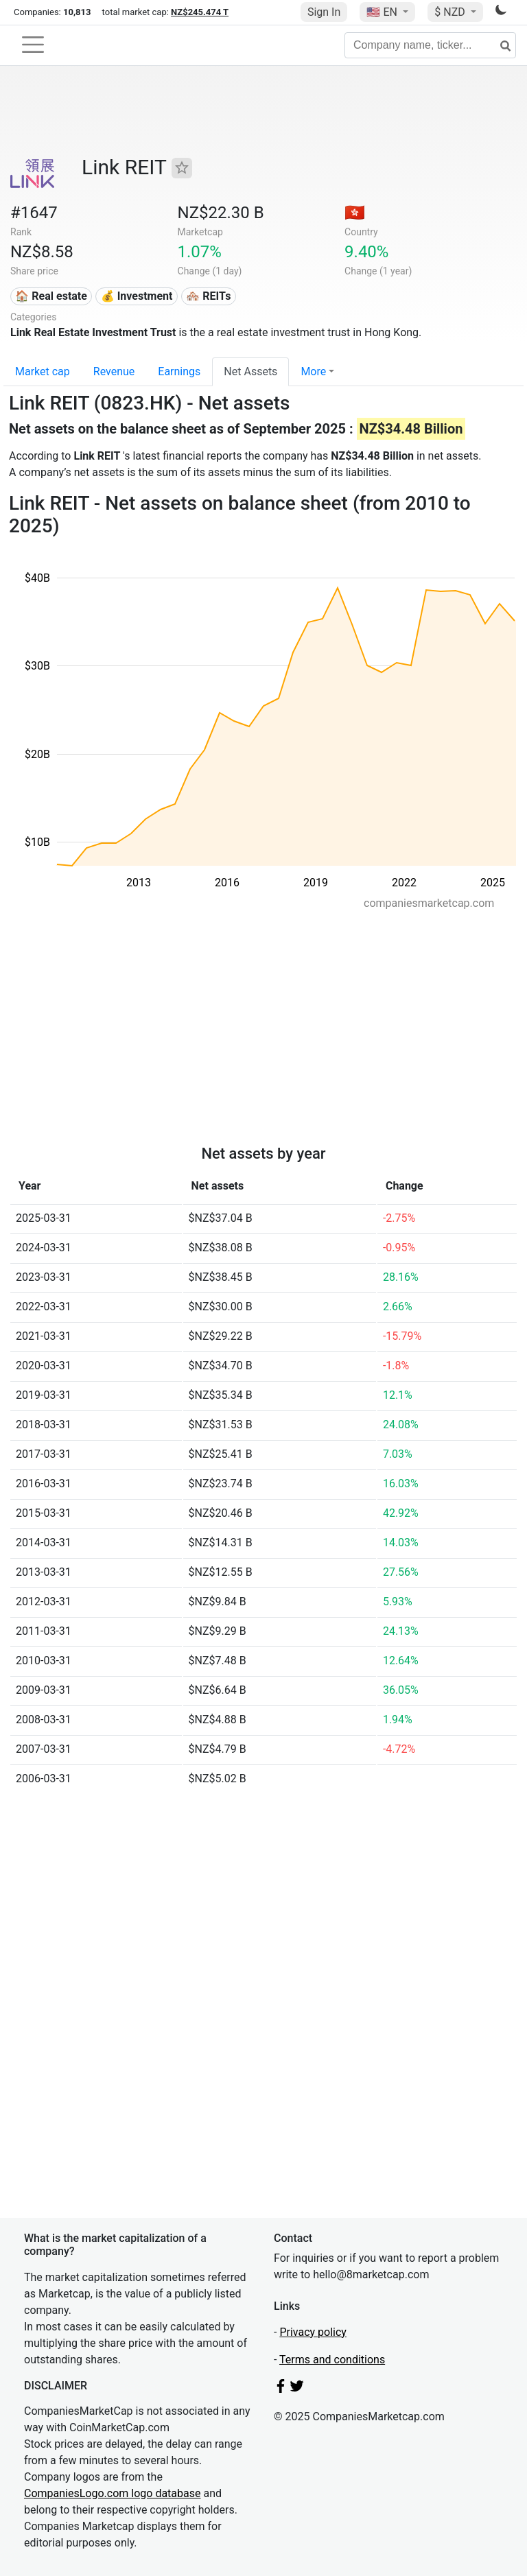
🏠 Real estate (51, 296)
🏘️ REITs (208, 296)
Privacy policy (313, 2332)
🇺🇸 (382, 12)
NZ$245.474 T (200, 12)
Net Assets (250, 371)
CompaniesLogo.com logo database (112, 2493)
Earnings (179, 371)
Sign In (323, 12)
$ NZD (450, 12)
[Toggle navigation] (33, 44)
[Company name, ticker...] (430, 45)
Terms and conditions (332, 2359)
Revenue (114, 371)
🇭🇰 (354, 212)
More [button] (313, 371)
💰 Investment (137, 296)
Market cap (42, 371)
